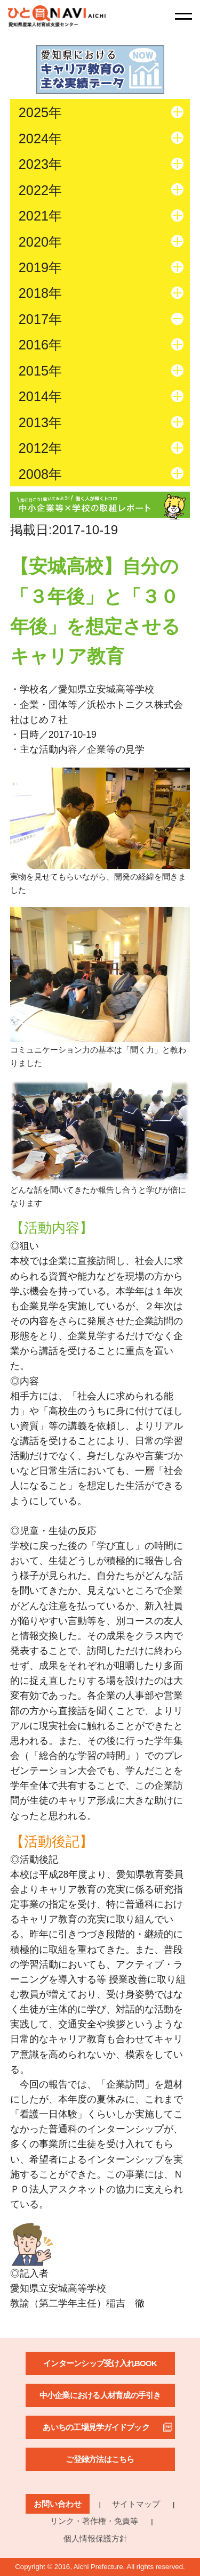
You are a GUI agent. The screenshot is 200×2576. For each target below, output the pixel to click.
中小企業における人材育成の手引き (100, 2395)
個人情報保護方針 (95, 2538)
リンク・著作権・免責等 (94, 2520)
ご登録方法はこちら (100, 2459)
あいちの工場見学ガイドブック (96, 2427)
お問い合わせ (58, 2503)
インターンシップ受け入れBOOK (100, 2363)
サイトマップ (136, 2503)
